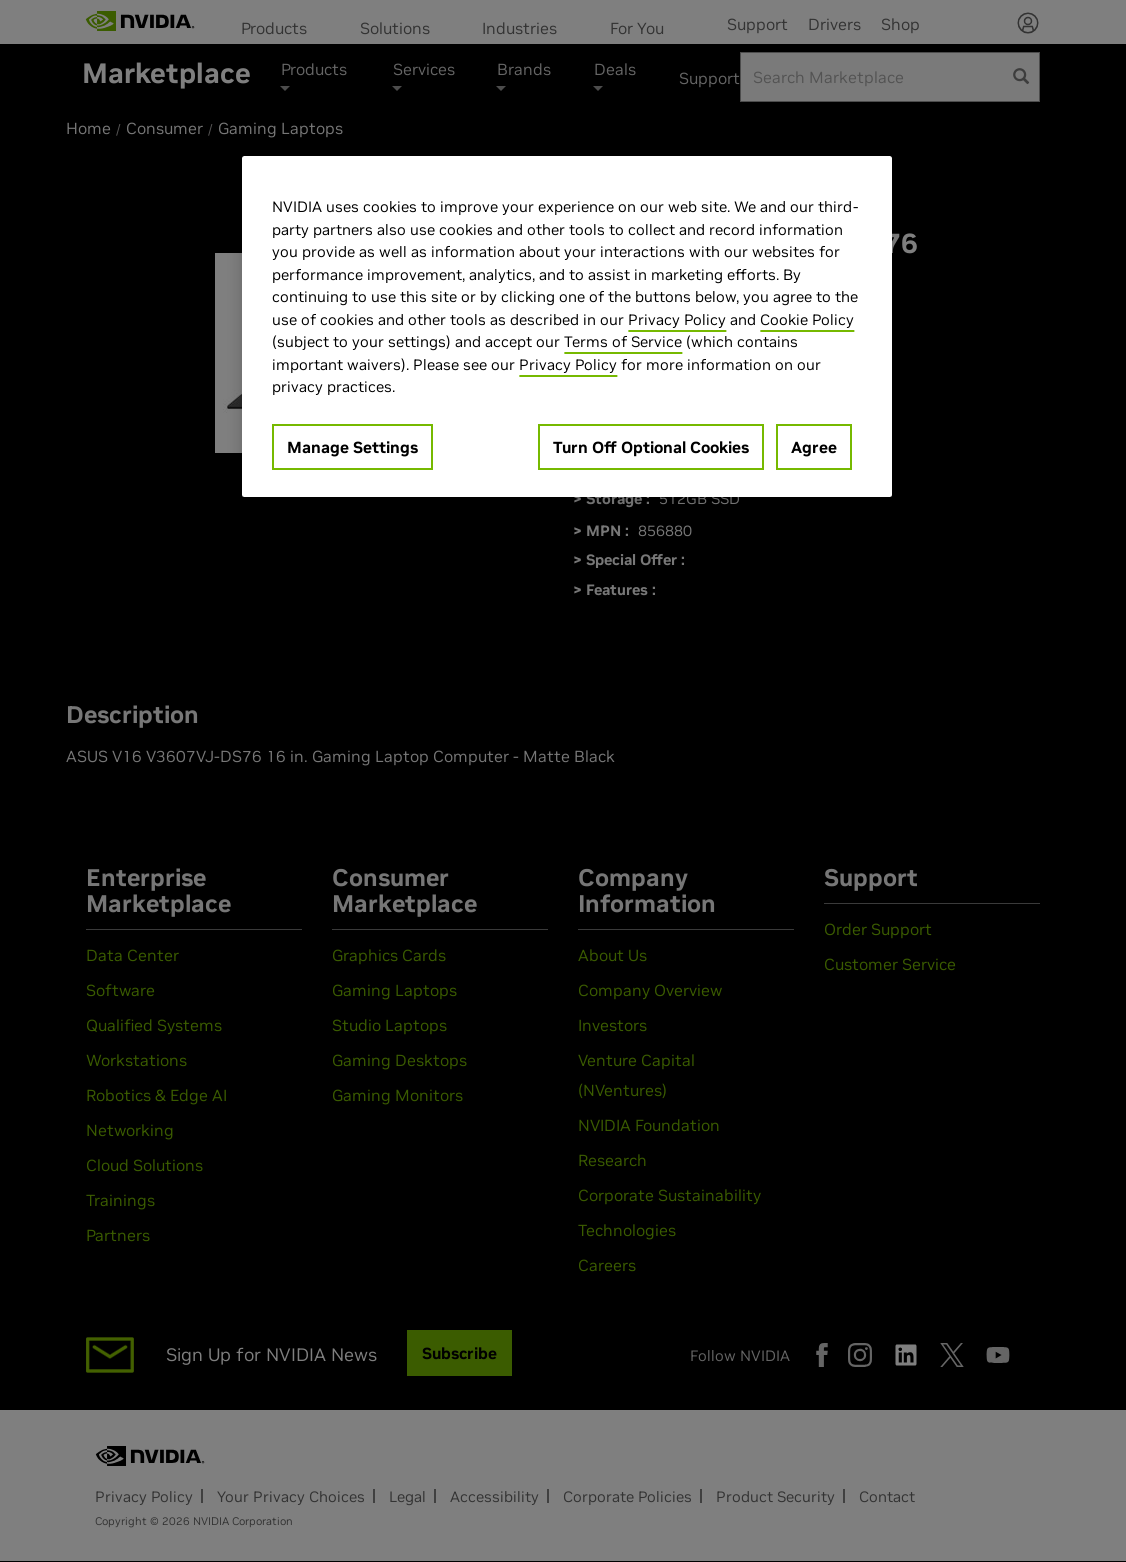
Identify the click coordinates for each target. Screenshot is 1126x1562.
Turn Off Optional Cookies (651, 447)
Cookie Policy (807, 319)
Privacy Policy (677, 319)
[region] (567, 326)
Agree (814, 447)
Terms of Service (623, 341)
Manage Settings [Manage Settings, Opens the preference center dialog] (352, 447)
